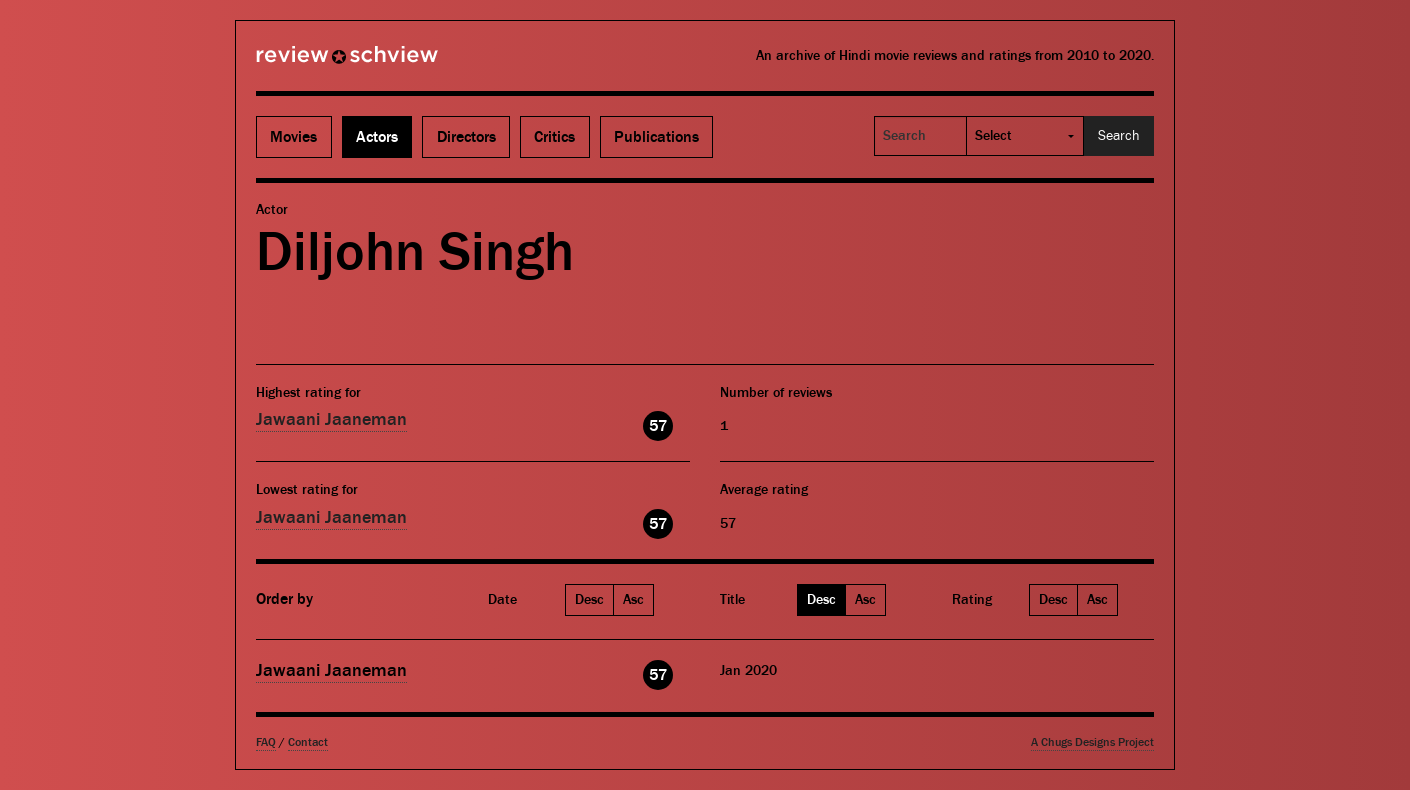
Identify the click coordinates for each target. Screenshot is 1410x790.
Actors (377, 137)
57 (658, 426)
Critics (554, 137)
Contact (308, 742)
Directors (466, 137)
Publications (656, 137)
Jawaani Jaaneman (331, 419)
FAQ (266, 742)
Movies (293, 137)
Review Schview (313, 63)
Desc (589, 600)
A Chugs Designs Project (1092, 742)
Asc (633, 600)
